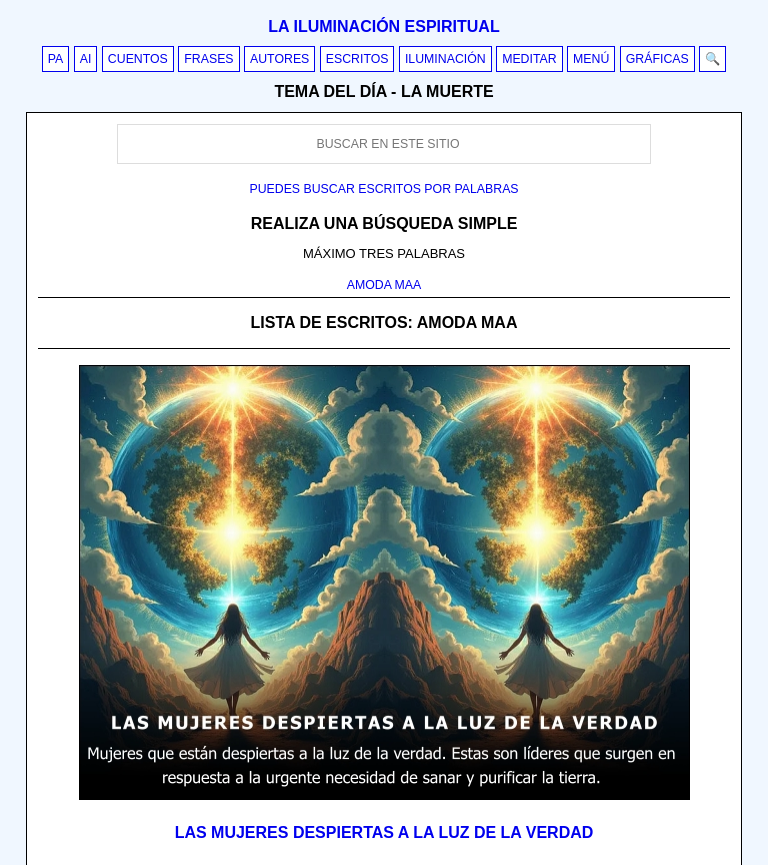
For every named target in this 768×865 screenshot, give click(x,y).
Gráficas (657, 59)
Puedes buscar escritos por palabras (383, 189)
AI (86, 59)
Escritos (357, 59)
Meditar (529, 59)
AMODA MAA (384, 285)
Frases (208, 59)
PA (56, 59)
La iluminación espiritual (383, 26)
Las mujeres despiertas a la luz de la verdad (384, 832)
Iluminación (445, 59)
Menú (591, 59)
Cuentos (138, 59)
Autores (279, 59)
